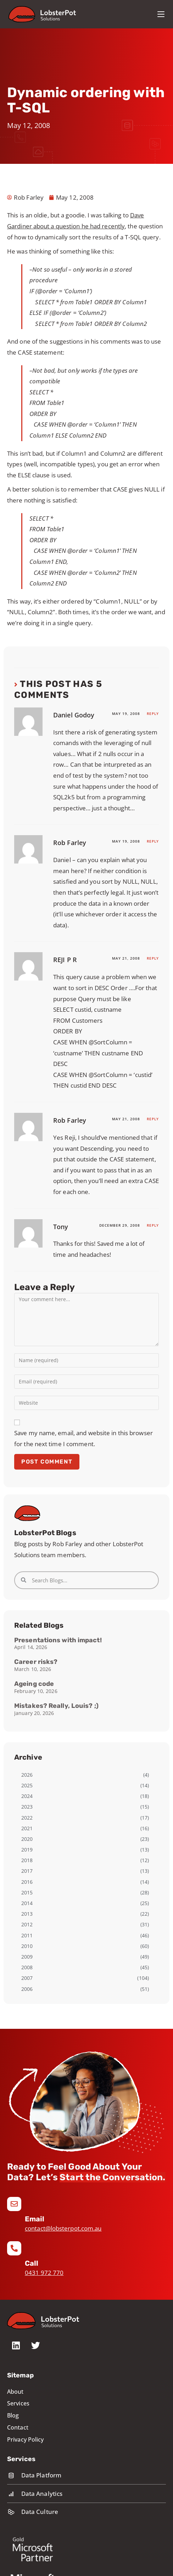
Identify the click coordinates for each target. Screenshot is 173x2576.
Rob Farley (69, 842)
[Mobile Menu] (160, 14)
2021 (27, 1828)
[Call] (14, 2248)
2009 (27, 1956)
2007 (27, 1978)
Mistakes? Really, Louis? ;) (56, 1706)
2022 (27, 1817)
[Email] (14, 2204)
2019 (27, 1849)
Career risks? (35, 1662)
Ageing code (34, 1684)
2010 (27, 1946)
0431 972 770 (44, 2273)
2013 (27, 1913)
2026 (27, 1774)
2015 (27, 1892)
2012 (27, 1924)
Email (35, 2219)
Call (31, 2263)
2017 (27, 1870)
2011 (27, 1935)
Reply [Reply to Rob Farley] (153, 841)
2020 (27, 1839)
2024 (27, 1796)
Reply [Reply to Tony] (153, 1225)
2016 (27, 1881)
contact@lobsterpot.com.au (63, 2228)
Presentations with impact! (58, 1640)
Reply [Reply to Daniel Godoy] (153, 713)
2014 (27, 1903)
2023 (27, 1806)
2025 (27, 1785)
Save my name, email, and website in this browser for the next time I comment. (83, 1438)
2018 (27, 1860)
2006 (27, 1989)
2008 (27, 1967)
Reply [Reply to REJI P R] (153, 958)
